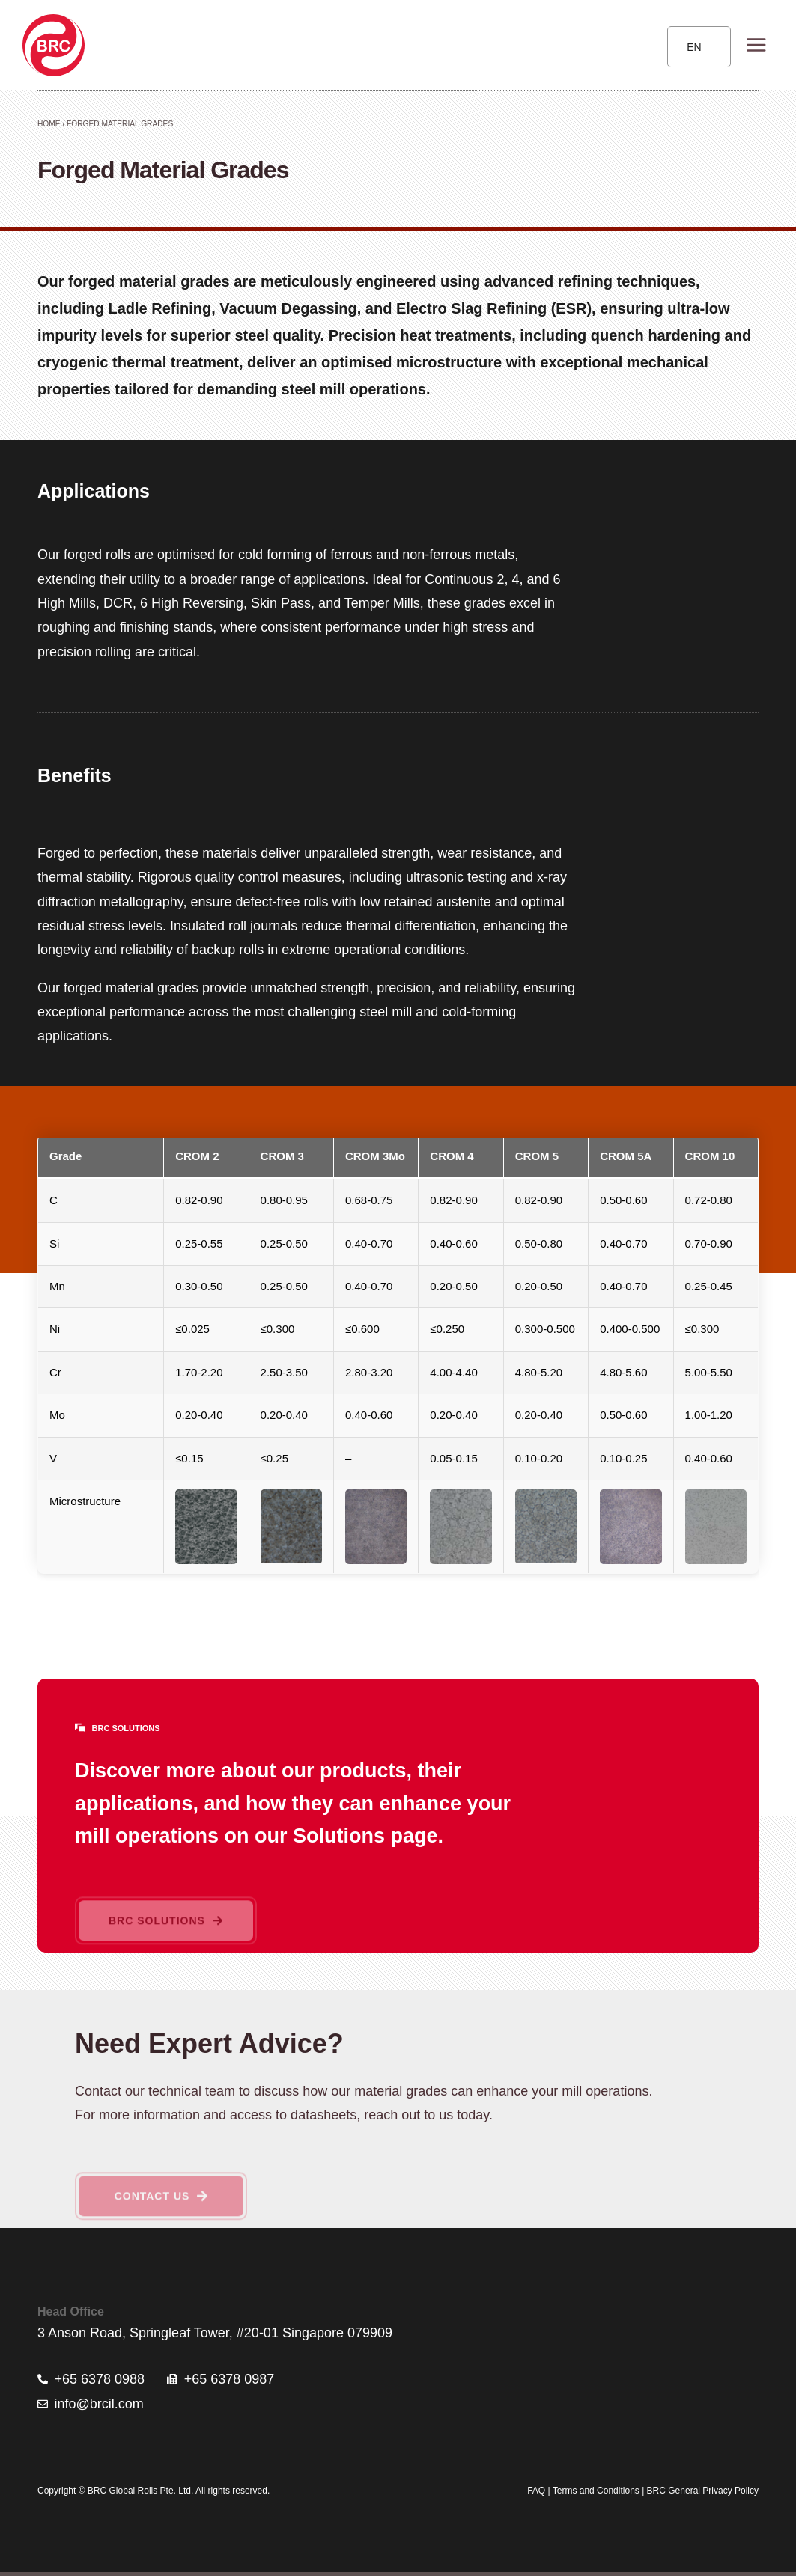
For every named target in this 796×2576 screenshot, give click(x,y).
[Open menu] (756, 44)
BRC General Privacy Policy (703, 2490)
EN (694, 47)
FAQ (536, 2490)
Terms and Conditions (594, 2490)
